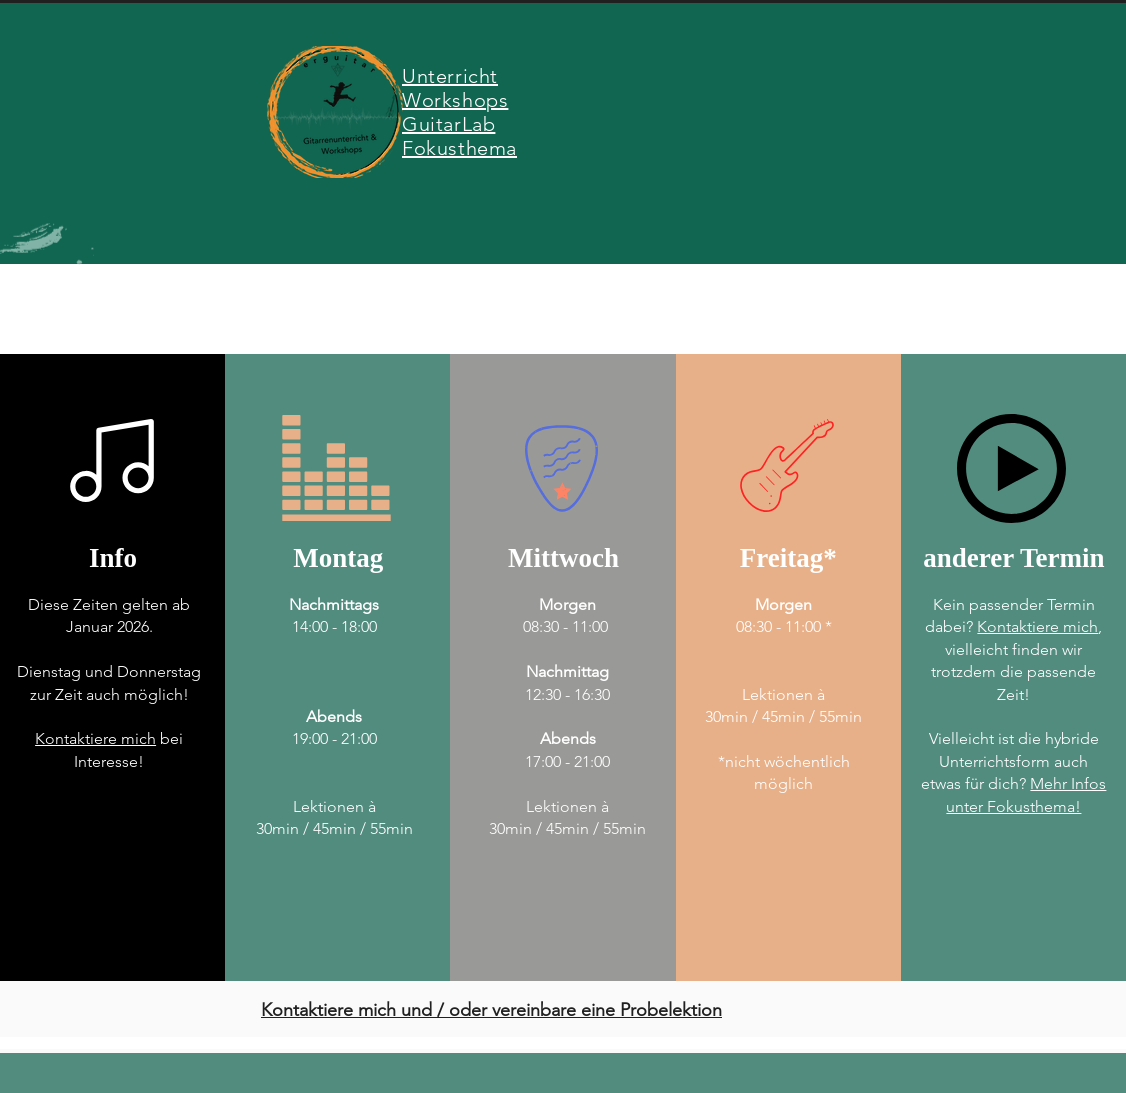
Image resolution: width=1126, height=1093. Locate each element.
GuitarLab (448, 124)
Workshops (455, 100)
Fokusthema (459, 148)
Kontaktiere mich (95, 738)
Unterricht (450, 76)
